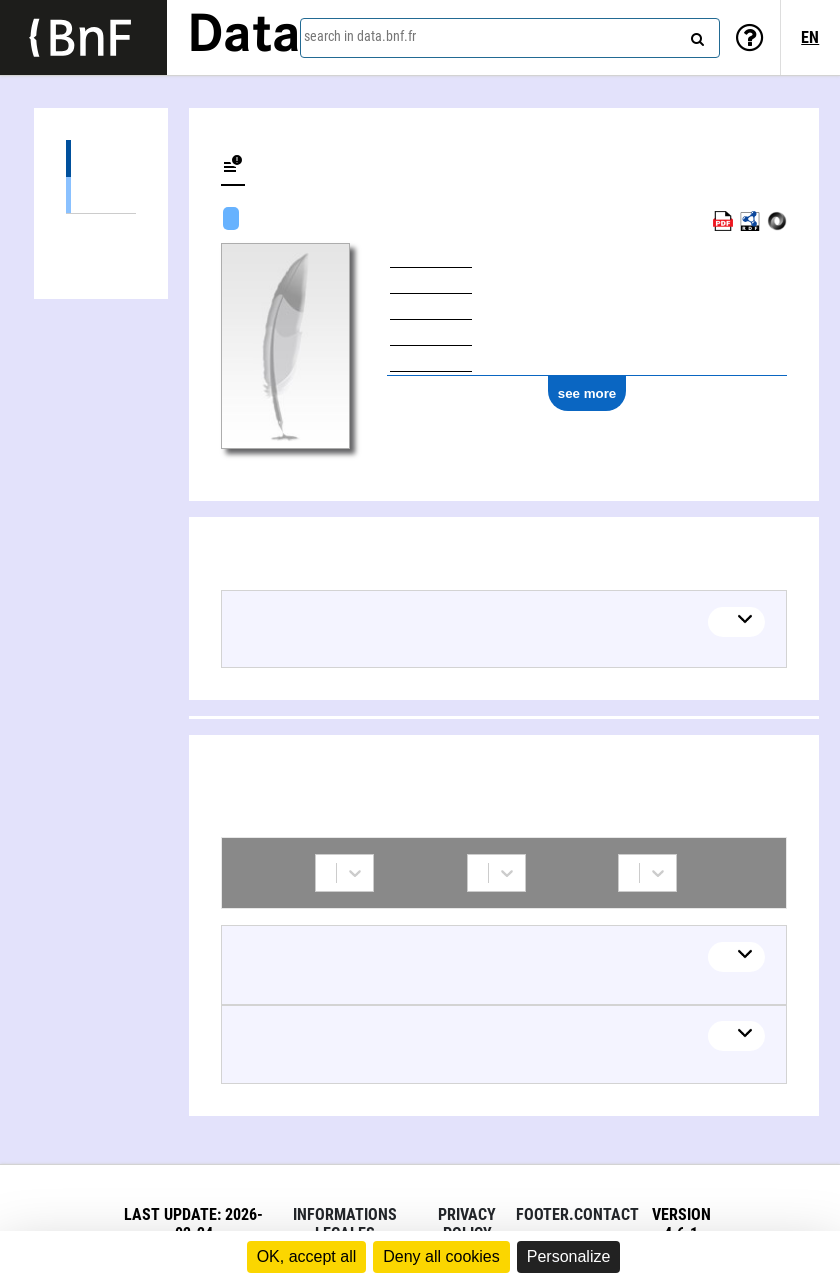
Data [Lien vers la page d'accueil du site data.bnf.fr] (244, 37)
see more (587, 393)
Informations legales (345, 1224)
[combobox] (510, 38)
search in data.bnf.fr (360, 36)
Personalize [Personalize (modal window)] (569, 1256)
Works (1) (101, 158)
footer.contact (577, 1214)
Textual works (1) (101, 194)
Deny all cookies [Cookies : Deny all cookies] (441, 1256)
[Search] (695, 35)
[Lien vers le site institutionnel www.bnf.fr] (83, 37)
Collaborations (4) (101, 232)
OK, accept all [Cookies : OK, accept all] (307, 1256)
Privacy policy (467, 1224)
